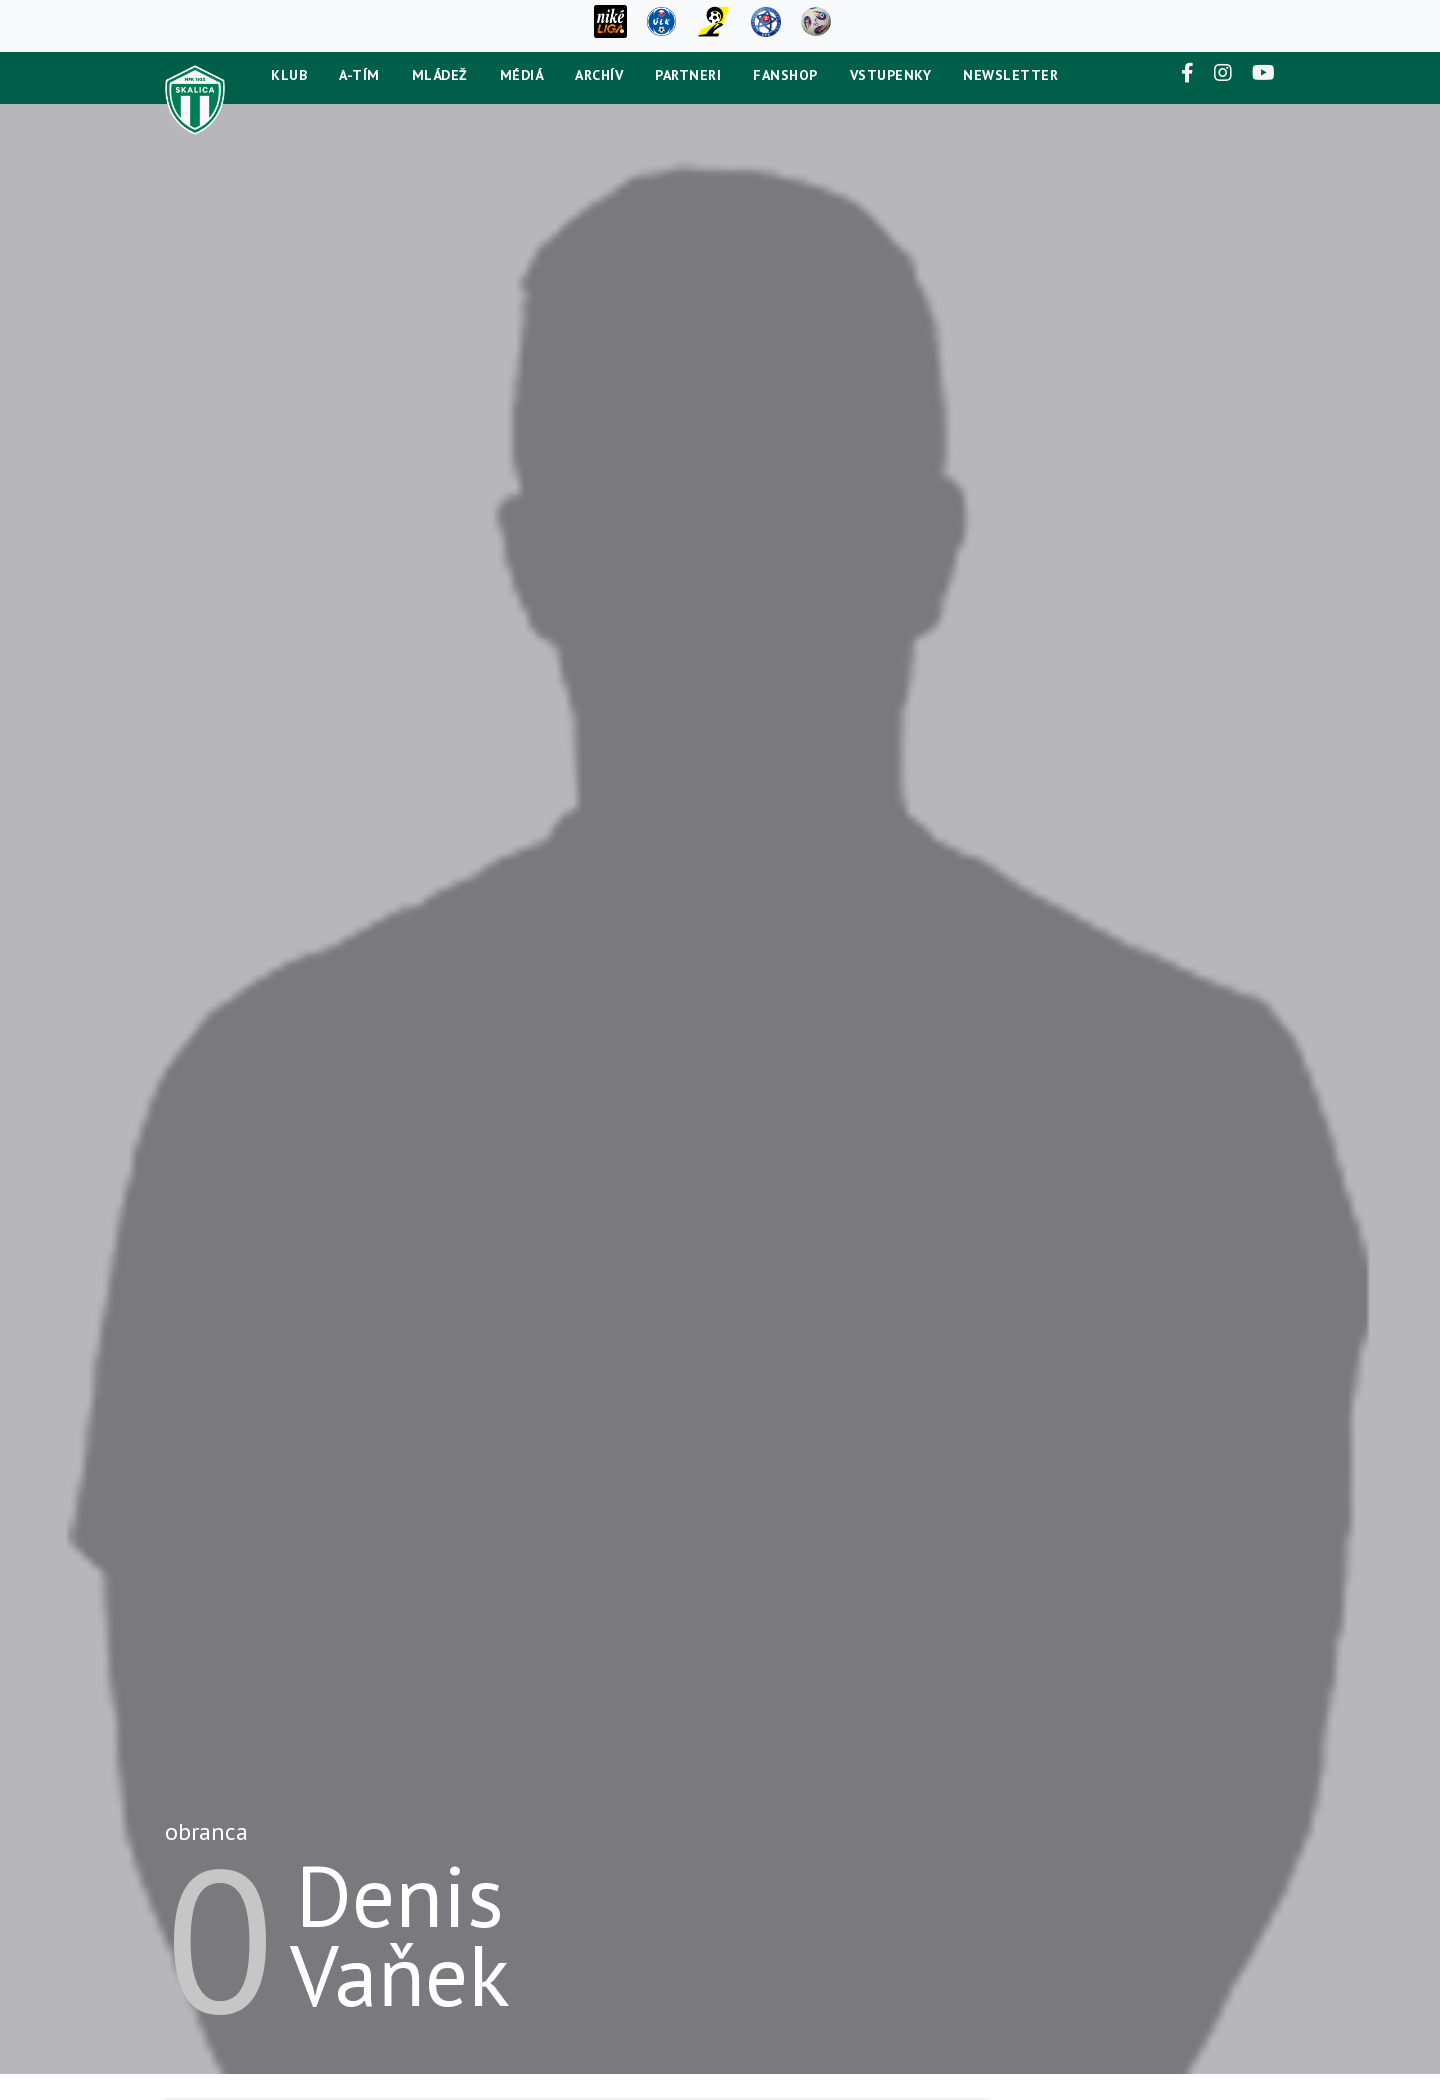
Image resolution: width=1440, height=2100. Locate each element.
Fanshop (785, 75)
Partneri (688, 75)
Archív (599, 75)
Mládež (440, 75)
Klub (289, 75)
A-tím (359, 75)
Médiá (522, 75)
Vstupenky (891, 75)
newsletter (1010, 75)
